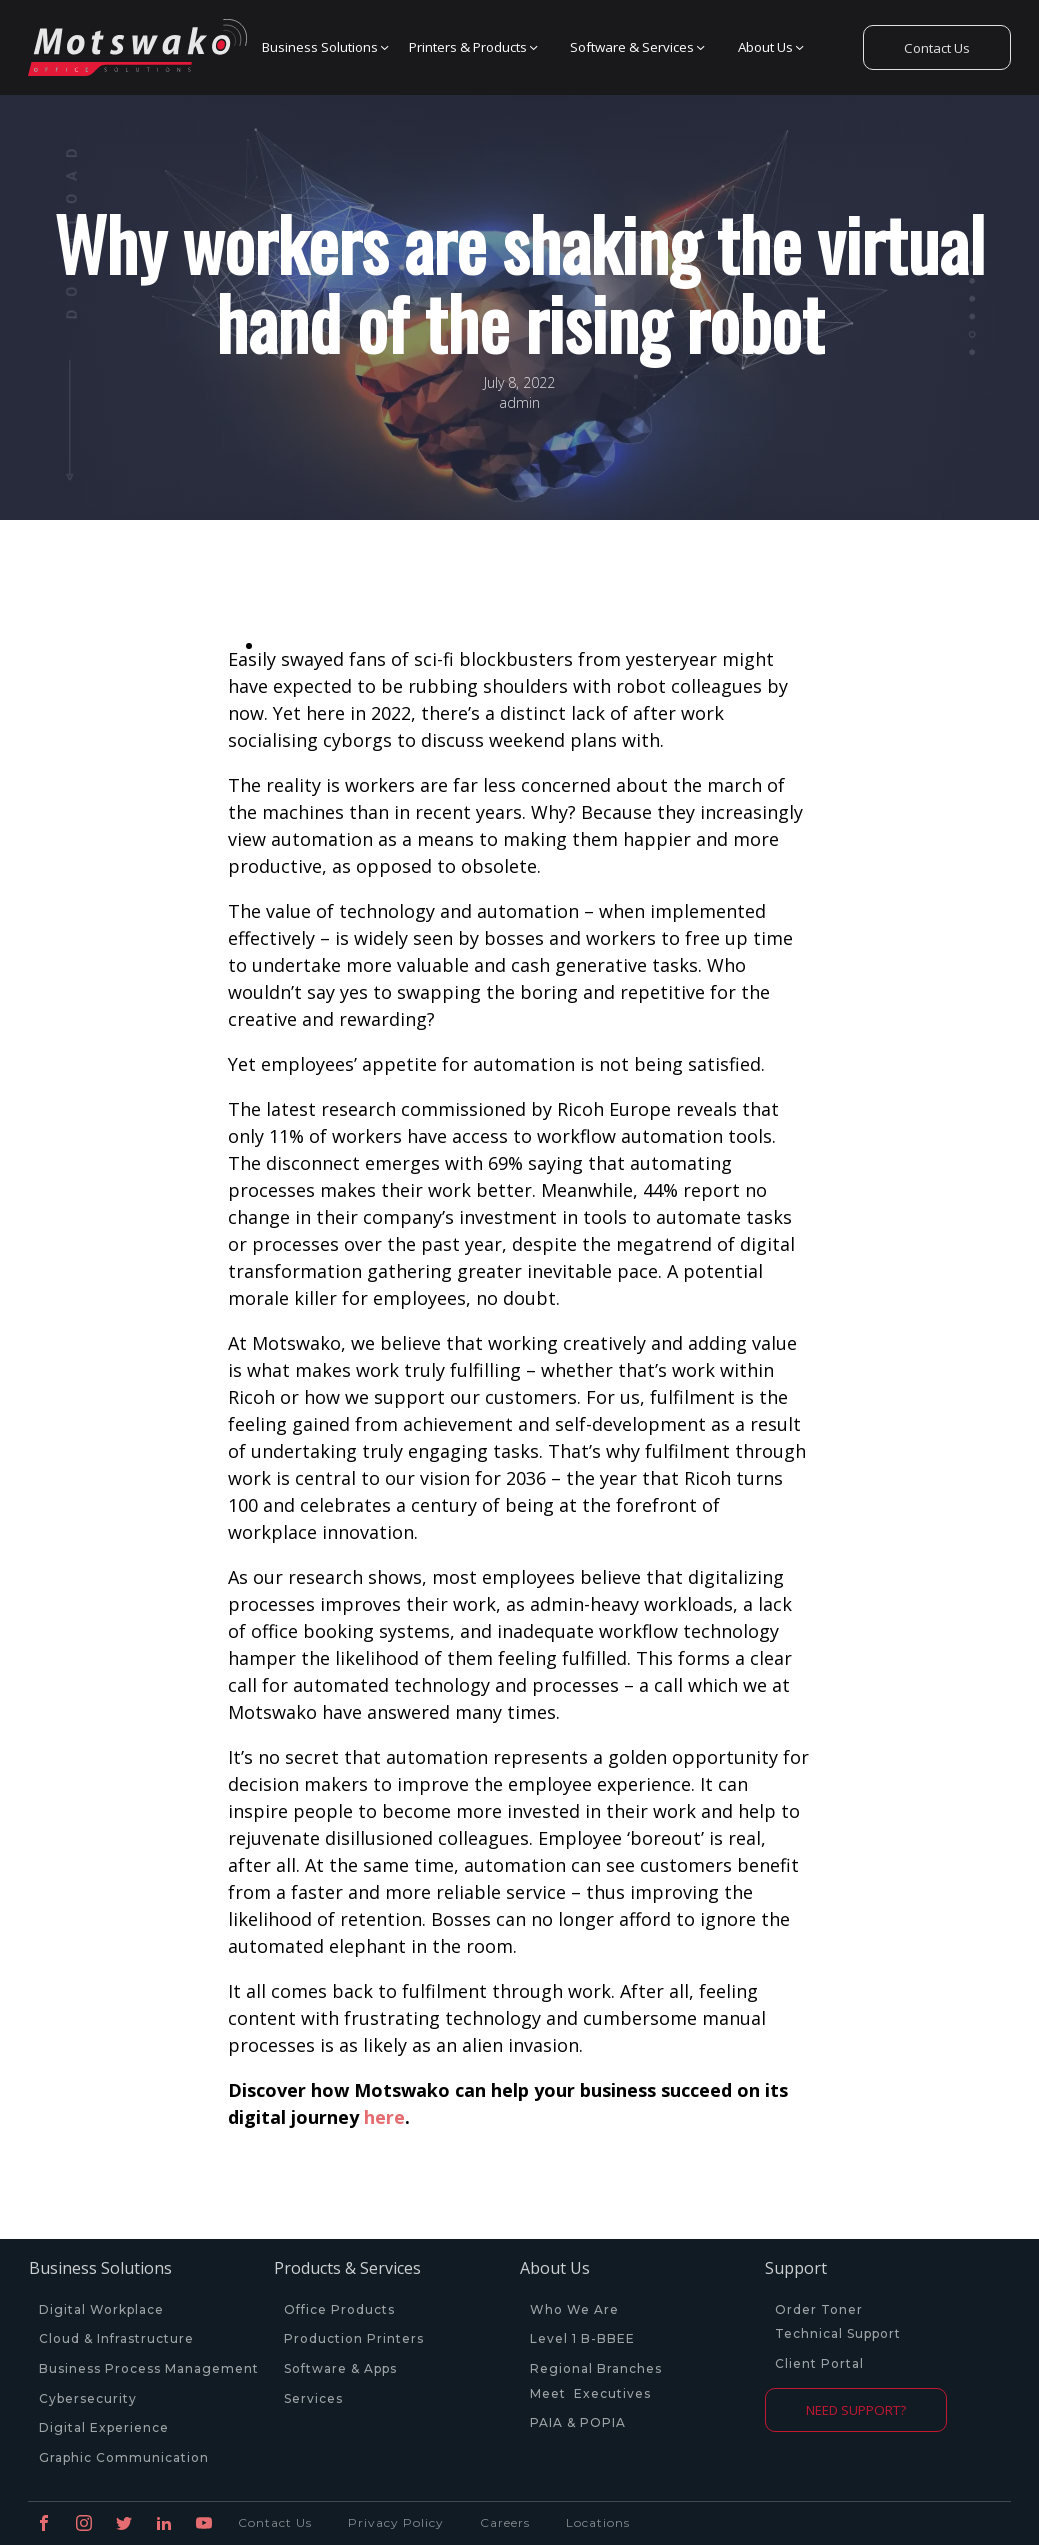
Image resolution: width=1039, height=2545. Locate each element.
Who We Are (574, 2310)
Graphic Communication (124, 2458)
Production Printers (356, 2339)
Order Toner (819, 2310)
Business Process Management (149, 2369)
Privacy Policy (396, 2522)
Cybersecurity (88, 2399)
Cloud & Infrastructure (116, 2339)
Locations (598, 2522)
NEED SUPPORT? (856, 2410)
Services (313, 2399)
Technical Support (838, 2334)
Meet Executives (590, 2394)
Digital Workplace (101, 2310)
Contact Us (937, 48)
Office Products (339, 2310)
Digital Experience (104, 2428)
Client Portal (819, 2364)
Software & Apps (340, 2369)
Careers (505, 2522)
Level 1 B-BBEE (582, 2339)
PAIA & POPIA (578, 2423)
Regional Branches (596, 2369)
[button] (320, 48)
